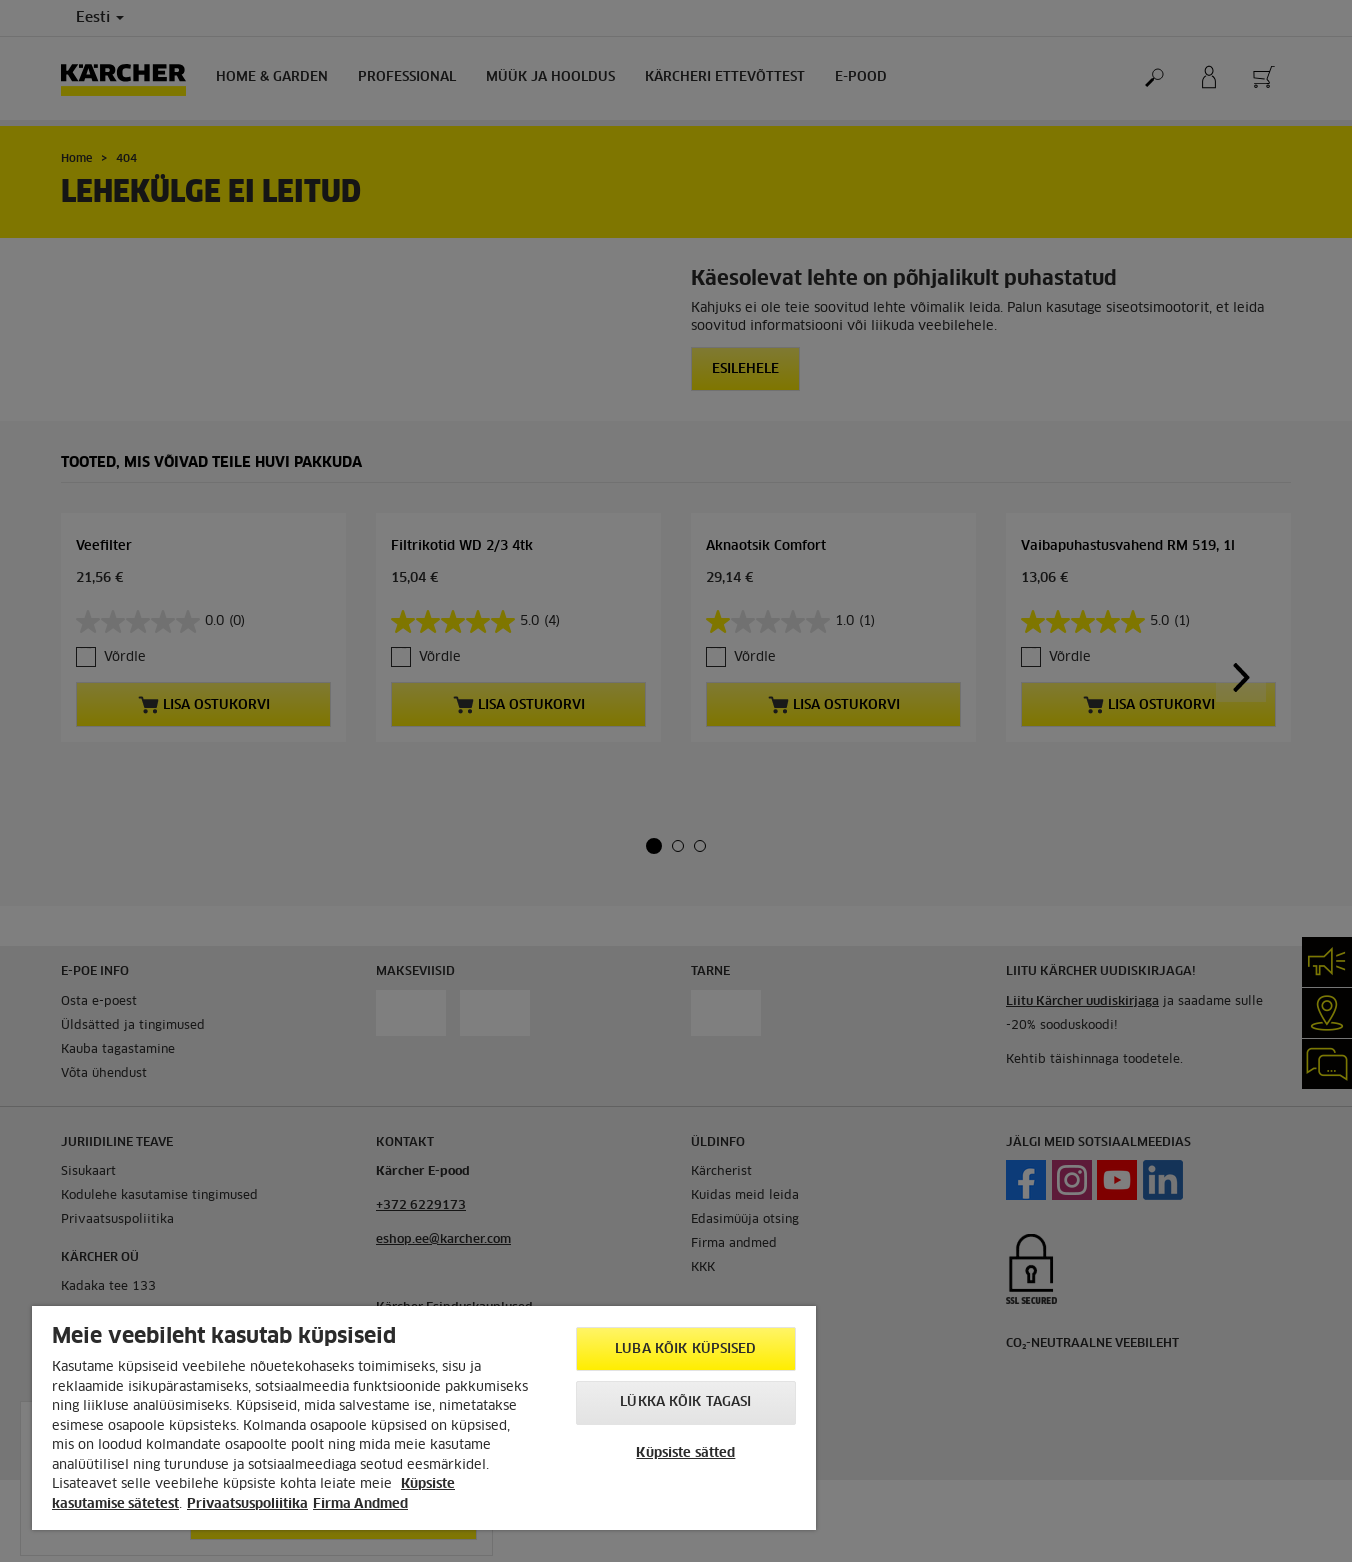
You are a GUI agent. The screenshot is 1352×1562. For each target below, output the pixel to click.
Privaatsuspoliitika (247, 1504)
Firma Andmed (360, 1504)
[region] (424, 1418)
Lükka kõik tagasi (685, 1402)
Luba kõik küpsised (685, 1349)
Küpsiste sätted (685, 1453)
